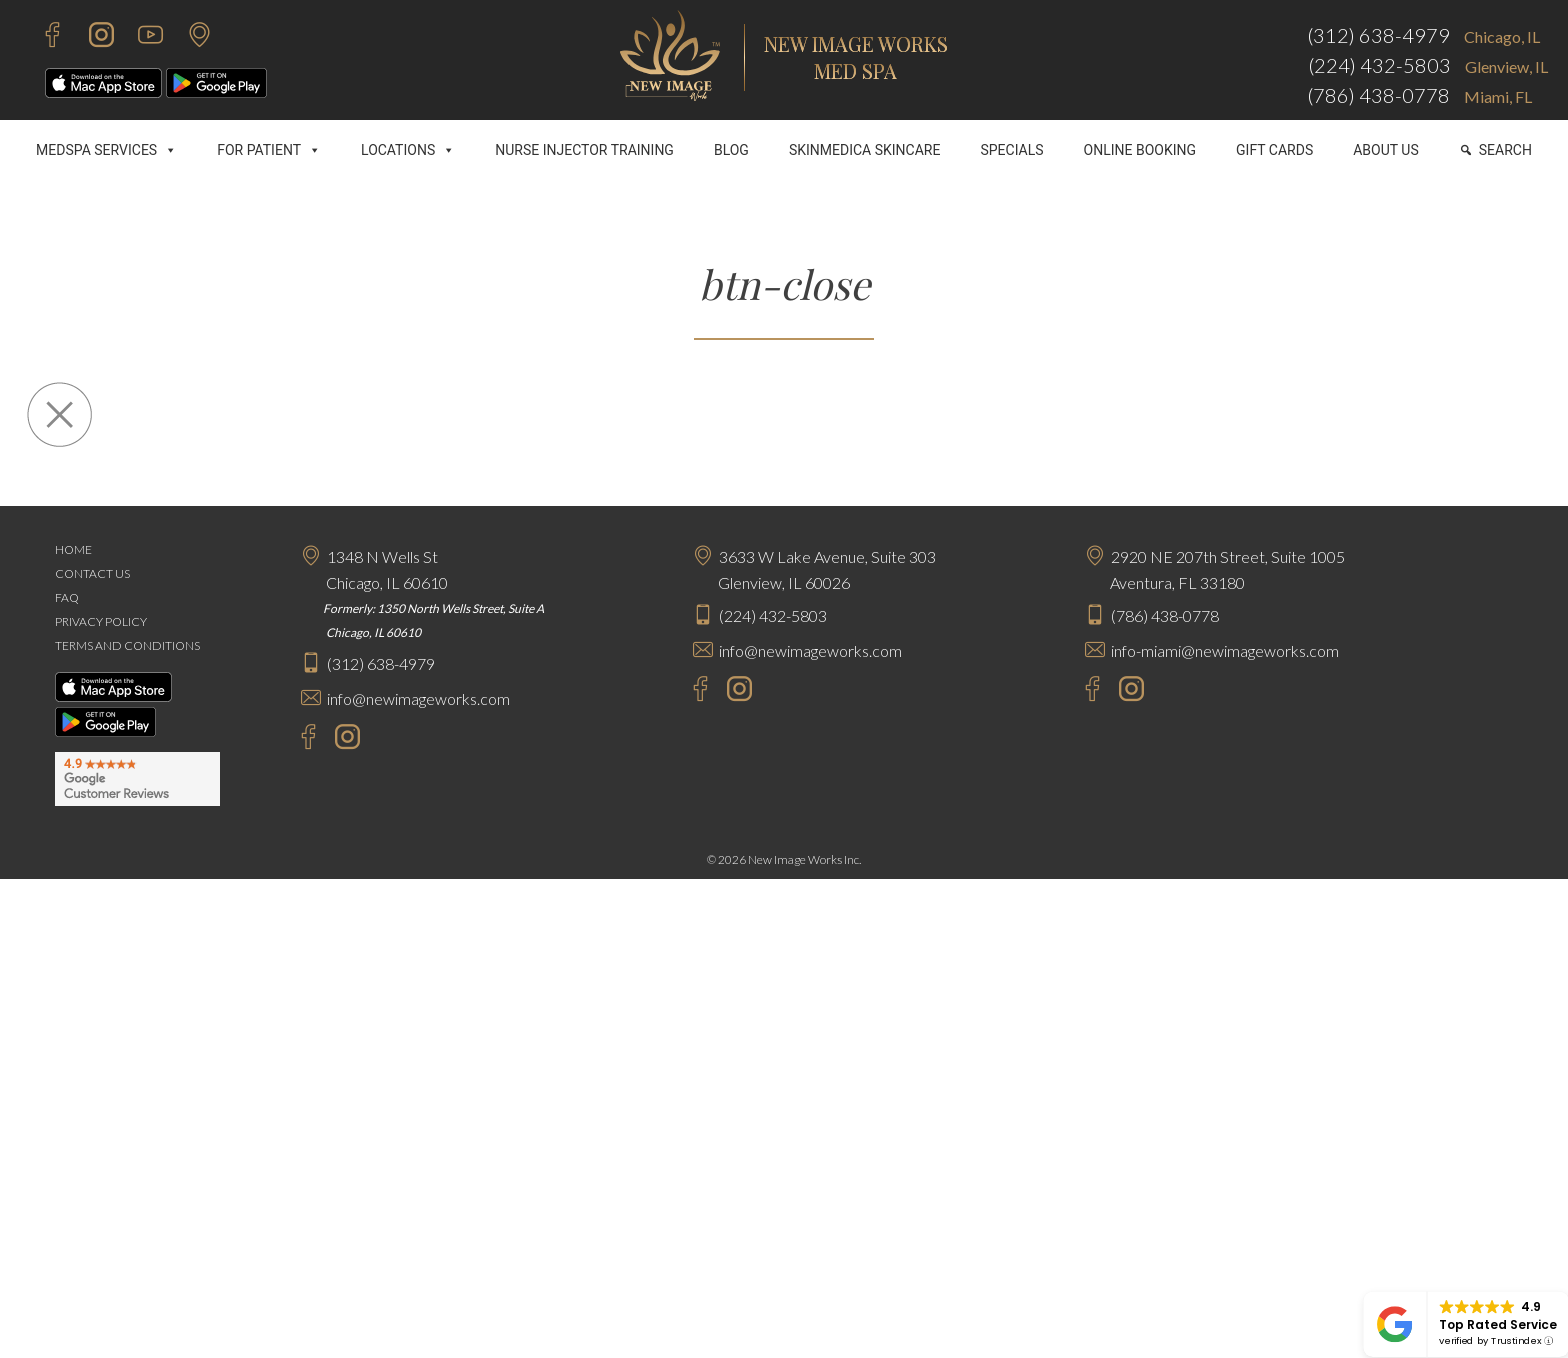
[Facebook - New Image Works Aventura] (1082, 691)
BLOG (731, 150)
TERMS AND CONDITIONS (127, 645)
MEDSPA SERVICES (106, 150)
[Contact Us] (189, 37)
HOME (73, 549)
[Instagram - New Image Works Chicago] (342, 739)
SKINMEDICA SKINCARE (865, 150)
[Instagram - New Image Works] (91, 37)
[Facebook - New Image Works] (42, 37)
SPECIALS (1011, 150)
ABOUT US (1386, 150)
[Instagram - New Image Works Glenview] (734, 691)
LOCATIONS (408, 150)
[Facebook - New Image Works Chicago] (298, 739)
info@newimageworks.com (418, 698)
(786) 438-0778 (1378, 95)
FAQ (67, 597)
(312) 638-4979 (1378, 35)
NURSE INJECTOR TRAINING (584, 150)
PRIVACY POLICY (101, 621)
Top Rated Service (1498, 1324)
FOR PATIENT (269, 150)
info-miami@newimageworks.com (1225, 650)
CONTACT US (92, 573)
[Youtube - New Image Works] (140, 37)
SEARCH (1505, 150)
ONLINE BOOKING (1140, 150)
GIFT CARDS (1274, 150)
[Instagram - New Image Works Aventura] (1126, 691)
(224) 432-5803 (1379, 65)
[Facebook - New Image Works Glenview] (690, 691)
